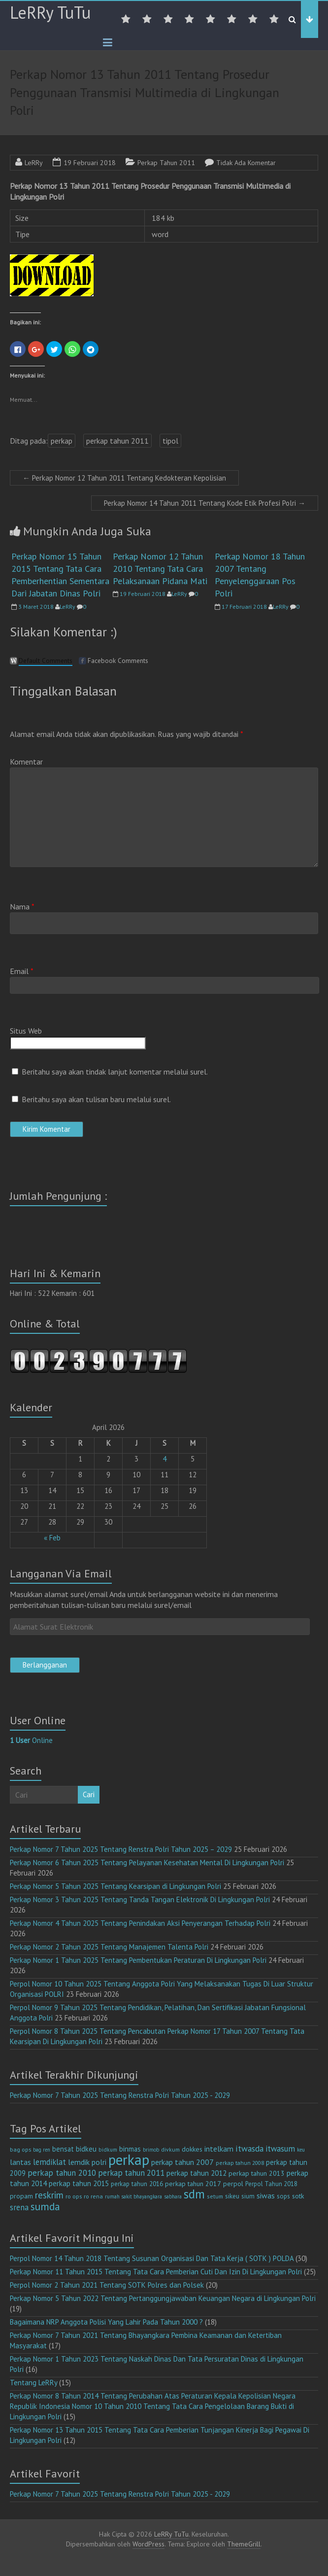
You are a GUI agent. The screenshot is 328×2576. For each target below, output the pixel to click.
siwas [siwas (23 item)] (266, 2195)
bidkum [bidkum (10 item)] (107, 2149)
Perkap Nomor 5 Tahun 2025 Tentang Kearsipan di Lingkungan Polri (115, 1886)
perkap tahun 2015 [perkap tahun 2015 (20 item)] (79, 2183)
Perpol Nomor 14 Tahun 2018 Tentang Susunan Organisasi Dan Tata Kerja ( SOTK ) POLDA (152, 2258)
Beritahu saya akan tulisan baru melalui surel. (96, 1099)
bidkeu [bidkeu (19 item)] (86, 2149)
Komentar (26, 761)
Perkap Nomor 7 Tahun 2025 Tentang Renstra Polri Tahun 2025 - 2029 (120, 2095)
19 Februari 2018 (90, 162)
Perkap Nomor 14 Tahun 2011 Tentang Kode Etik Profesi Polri (204, 503)
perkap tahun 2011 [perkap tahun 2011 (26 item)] (131, 2172)
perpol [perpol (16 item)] (233, 2183)
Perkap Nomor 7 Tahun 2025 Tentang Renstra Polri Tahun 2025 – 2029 (121, 1849)
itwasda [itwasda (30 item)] (249, 2148)
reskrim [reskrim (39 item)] (49, 2195)
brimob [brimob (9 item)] (151, 2149)
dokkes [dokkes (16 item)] (192, 2149)
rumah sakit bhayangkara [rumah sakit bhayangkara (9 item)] (133, 2196)
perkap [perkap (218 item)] (128, 2159)
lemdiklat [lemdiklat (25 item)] (49, 2162)
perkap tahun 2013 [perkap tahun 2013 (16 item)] (257, 2173)
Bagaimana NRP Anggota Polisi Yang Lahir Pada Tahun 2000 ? (106, 2322)
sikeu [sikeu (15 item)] (232, 2196)
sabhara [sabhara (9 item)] (173, 2196)
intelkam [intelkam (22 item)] (218, 2149)
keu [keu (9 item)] (301, 2149)
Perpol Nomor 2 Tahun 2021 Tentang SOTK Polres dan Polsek (107, 2285)
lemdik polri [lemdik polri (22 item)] (87, 2162)
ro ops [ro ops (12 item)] (74, 2196)
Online (31, 1740)
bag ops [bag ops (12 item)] (20, 2149)
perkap (61, 441)
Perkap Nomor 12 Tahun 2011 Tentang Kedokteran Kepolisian (124, 478)
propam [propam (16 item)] (21, 2196)
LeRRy (34, 162)
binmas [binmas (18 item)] (130, 2149)
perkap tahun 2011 (117, 441)
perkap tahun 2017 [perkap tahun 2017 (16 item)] (193, 2183)
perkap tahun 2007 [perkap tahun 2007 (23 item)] (182, 2162)
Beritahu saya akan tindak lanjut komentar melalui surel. (115, 1072)
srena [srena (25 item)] (19, 2207)
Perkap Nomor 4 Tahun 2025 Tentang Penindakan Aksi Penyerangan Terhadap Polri (140, 1923)
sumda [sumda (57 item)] (45, 2206)
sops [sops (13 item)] (283, 2196)
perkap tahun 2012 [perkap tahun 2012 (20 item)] (196, 2173)
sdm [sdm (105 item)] (194, 2194)
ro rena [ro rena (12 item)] (93, 2196)
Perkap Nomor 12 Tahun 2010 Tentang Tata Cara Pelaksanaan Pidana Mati (160, 569)
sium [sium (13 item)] (248, 2196)
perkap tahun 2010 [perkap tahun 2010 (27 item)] (62, 2172)
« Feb (52, 1537)
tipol (170, 441)
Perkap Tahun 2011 (166, 162)
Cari (89, 1794)
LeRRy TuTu (50, 12)
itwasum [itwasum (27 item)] (280, 2148)
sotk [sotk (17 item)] (298, 2195)
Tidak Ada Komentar (246, 162)
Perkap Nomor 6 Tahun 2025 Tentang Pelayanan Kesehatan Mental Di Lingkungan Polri (147, 1862)
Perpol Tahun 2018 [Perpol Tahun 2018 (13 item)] (271, 2184)
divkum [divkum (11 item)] (170, 2149)
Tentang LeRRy (33, 2382)
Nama (22, 906)
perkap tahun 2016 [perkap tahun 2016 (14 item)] (137, 2184)
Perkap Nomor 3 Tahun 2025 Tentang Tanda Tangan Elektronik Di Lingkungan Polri (140, 1899)
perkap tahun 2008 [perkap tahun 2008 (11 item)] (240, 2162)
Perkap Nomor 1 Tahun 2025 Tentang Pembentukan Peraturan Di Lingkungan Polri (138, 1960)
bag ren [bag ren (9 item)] (41, 2149)
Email (21, 971)
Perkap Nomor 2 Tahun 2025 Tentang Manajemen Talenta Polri (109, 1946)
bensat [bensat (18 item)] (63, 2149)
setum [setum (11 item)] (215, 2196)
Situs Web (26, 1031)
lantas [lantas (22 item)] (20, 2162)
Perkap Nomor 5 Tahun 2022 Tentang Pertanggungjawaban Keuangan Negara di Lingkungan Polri (163, 2298)
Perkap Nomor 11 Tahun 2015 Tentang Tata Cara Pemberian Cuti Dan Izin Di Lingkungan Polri (156, 2271)
